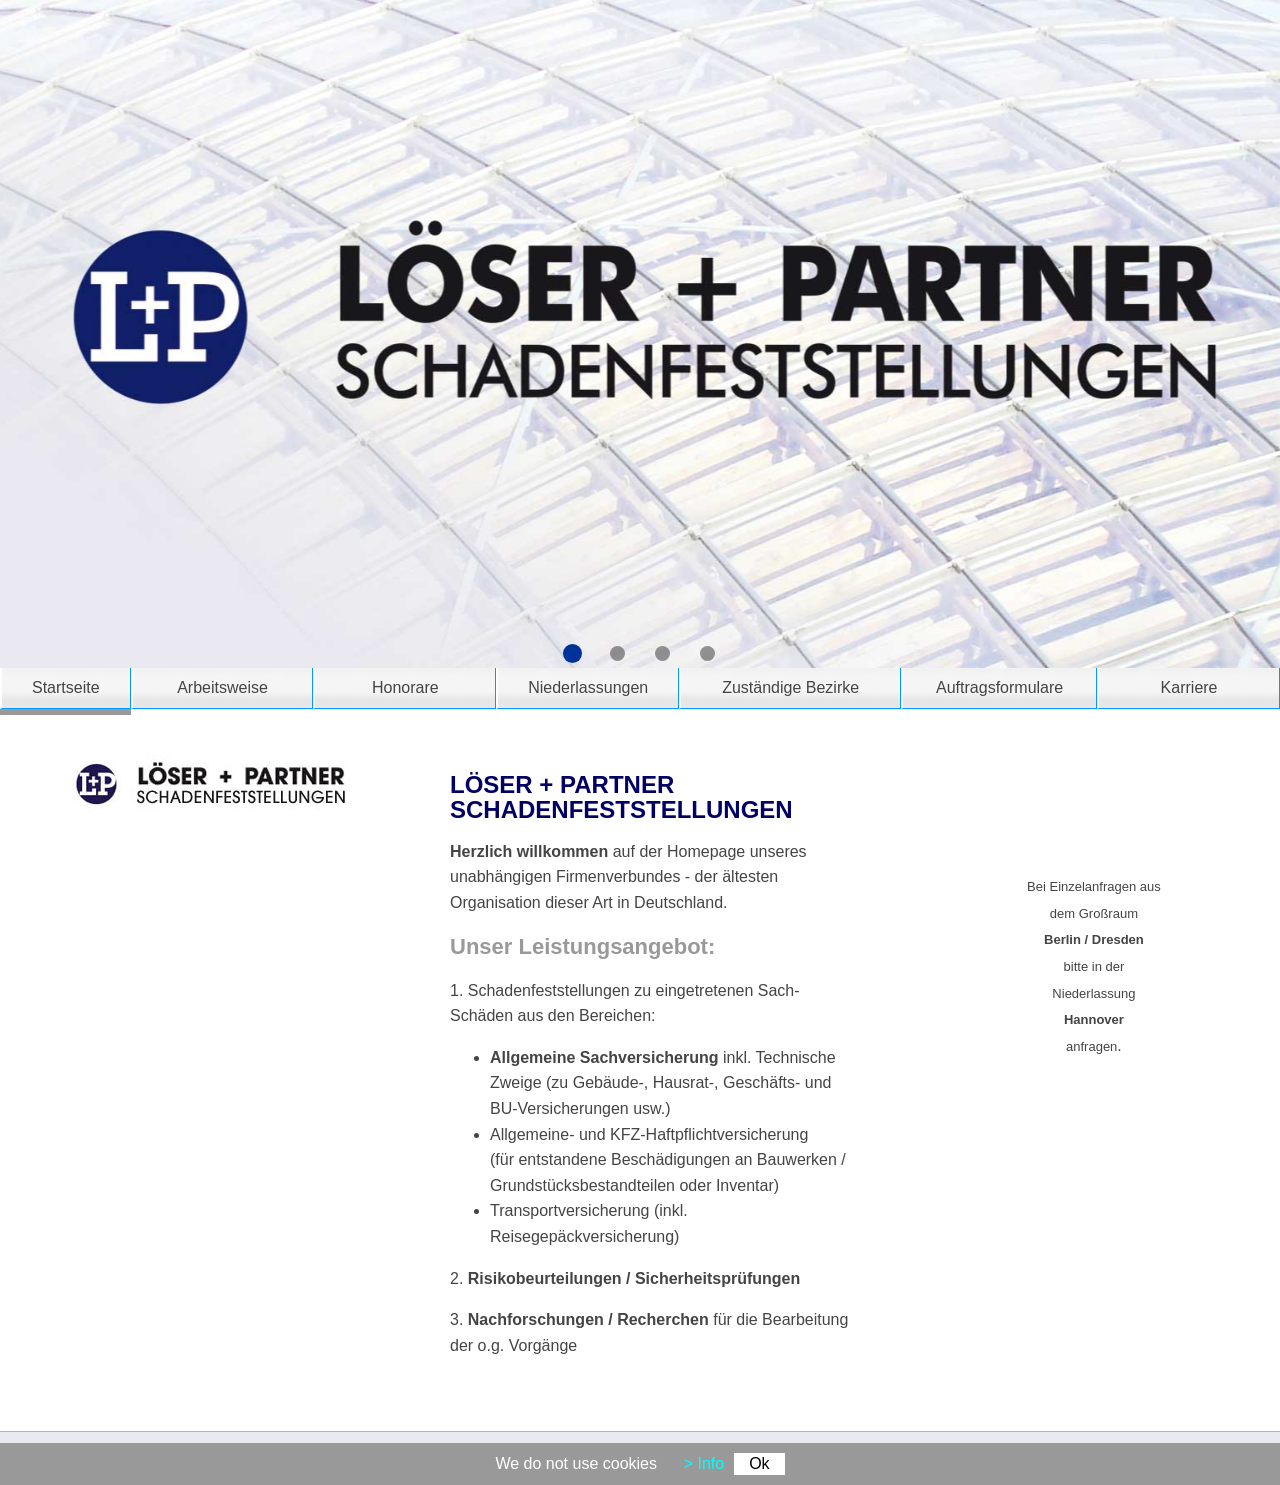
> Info (704, 1463)
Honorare (405, 687)
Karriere (1189, 687)
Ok (759, 1463)
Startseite (66, 687)
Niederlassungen (588, 687)
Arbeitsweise (222, 687)
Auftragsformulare (999, 687)
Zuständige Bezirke (790, 687)
